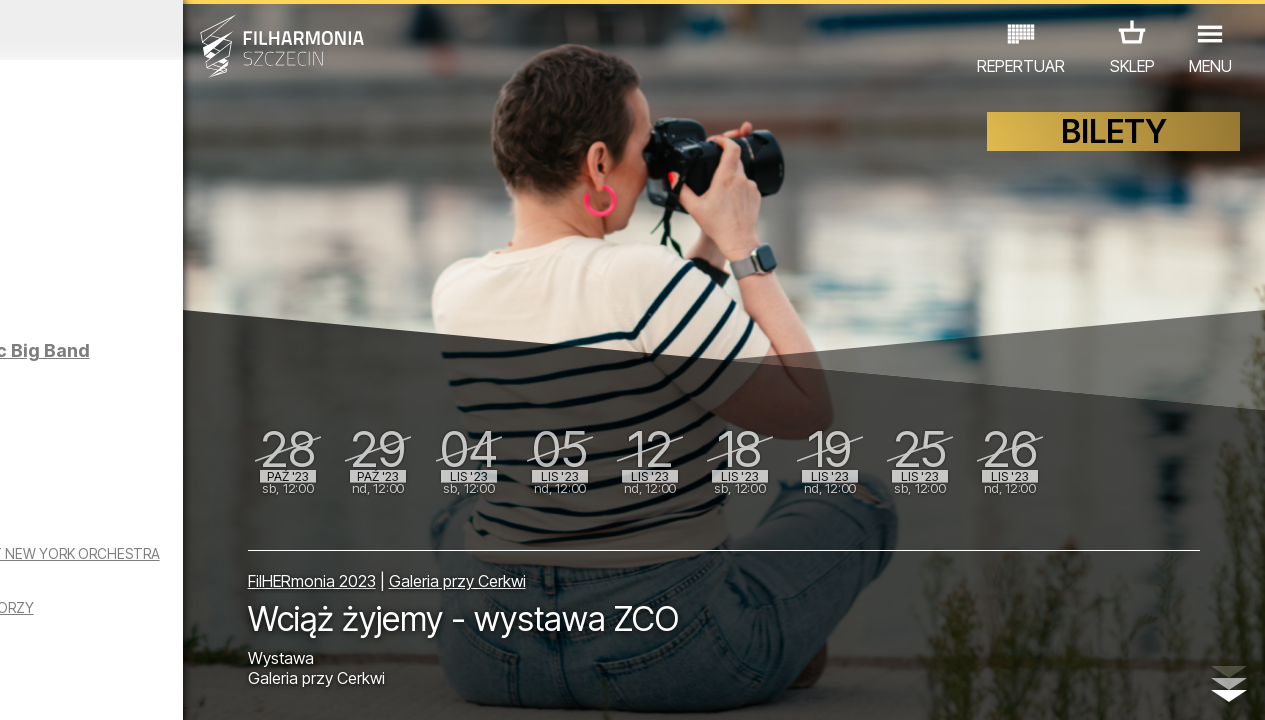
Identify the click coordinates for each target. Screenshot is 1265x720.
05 (121, 686)
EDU (133, 632)
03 (70, 686)
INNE (287, 632)
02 (44, 686)
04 (95, 686)
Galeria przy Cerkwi (594, 572)
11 (274, 686)
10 (249, 686)
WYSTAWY (209, 632)
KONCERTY (54, 632)
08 (198, 686)
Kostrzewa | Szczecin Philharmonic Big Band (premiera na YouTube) (207, 390)
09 (223, 686)
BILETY (1114, 147)
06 (147, 686)
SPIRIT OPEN (162, 238)
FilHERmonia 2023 (449, 572)
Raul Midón (155, 490)
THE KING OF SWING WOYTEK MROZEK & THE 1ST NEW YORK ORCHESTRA (162, 598)
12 (299, 686)
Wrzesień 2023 (164, 30)
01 (19, 686)
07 (172, 686)
